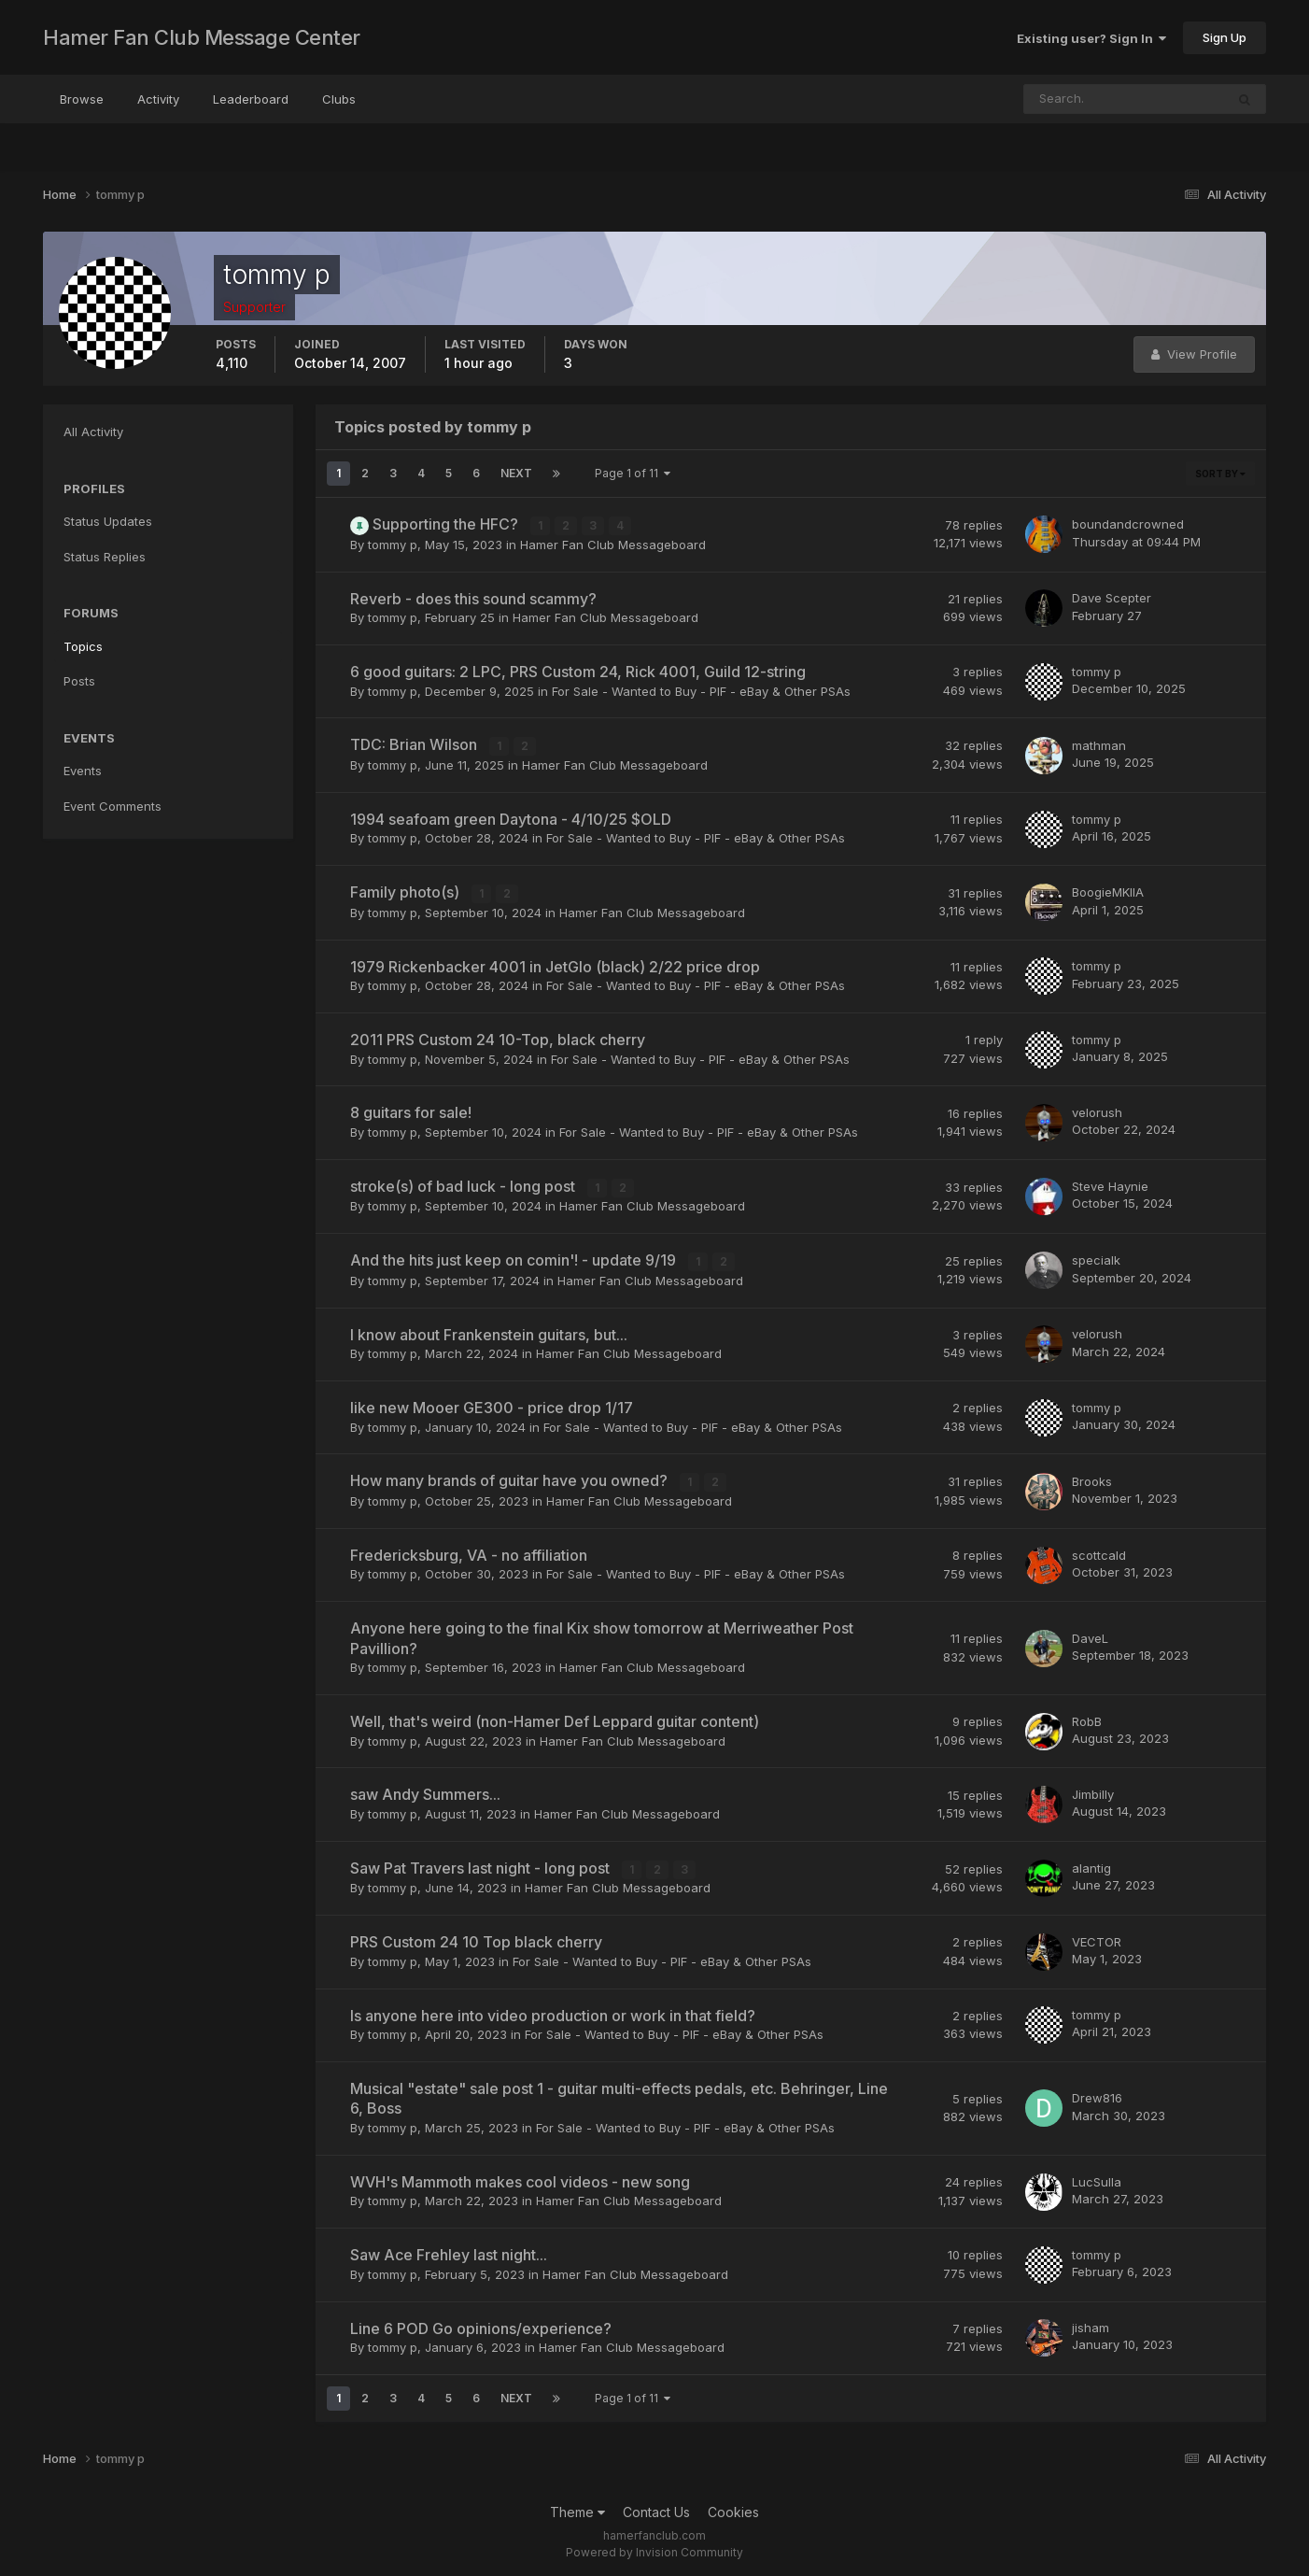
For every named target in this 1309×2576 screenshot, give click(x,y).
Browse (82, 99)
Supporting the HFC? (447, 524)
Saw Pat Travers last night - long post (481, 1865)
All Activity (93, 431)
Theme (577, 2508)
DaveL (1090, 1634)
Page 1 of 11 (632, 473)
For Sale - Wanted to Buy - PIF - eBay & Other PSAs (701, 690)
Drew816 (1097, 2095)
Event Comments (112, 806)
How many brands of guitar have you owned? (510, 1478)
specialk (1096, 1258)
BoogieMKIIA (1108, 891)
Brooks (1092, 1478)
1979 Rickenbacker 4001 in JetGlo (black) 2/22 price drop (555, 964)
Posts (79, 680)
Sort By (1220, 473)
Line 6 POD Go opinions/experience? (481, 2324)
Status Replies (104, 556)
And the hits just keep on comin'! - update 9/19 (515, 1258)
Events (82, 770)
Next (516, 473)
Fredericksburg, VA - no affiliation (468, 1552)
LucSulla (1096, 2178)
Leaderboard (251, 99)
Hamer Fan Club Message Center (201, 37)
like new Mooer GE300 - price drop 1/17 (491, 1404)
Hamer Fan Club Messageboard (613, 543)
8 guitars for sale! (411, 1111)
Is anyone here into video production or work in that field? (552, 2012)
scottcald (1099, 1551)
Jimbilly (1093, 1791)
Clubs (339, 99)
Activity (158, 99)
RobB (1087, 1717)
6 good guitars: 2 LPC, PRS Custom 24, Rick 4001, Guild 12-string (578, 671)
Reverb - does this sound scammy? (473, 597)
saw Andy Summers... (425, 1791)
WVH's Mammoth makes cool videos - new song (520, 2178)
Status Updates (107, 521)
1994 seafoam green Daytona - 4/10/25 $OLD (510, 818)
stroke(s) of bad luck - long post (464, 1184)
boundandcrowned (1128, 524)
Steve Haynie (1110, 1184)
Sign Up (1224, 37)
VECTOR (1096, 1938)
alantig (1091, 1864)
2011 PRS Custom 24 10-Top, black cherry (497, 1037)
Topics (83, 646)
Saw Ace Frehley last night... (448, 2251)
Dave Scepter (1111, 597)
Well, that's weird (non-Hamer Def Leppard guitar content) (554, 1718)
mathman (1099, 744)
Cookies (733, 2508)
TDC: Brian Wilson (415, 744)
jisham (1090, 2323)
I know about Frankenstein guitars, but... (488, 1332)
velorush (1097, 1110)
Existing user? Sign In (1091, 38)
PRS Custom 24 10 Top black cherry (476, 1938)
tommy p (392, 543)
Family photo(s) (406, 891)
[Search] (1063, 99)
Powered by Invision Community (654, 2548)
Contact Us (656, 2508)
